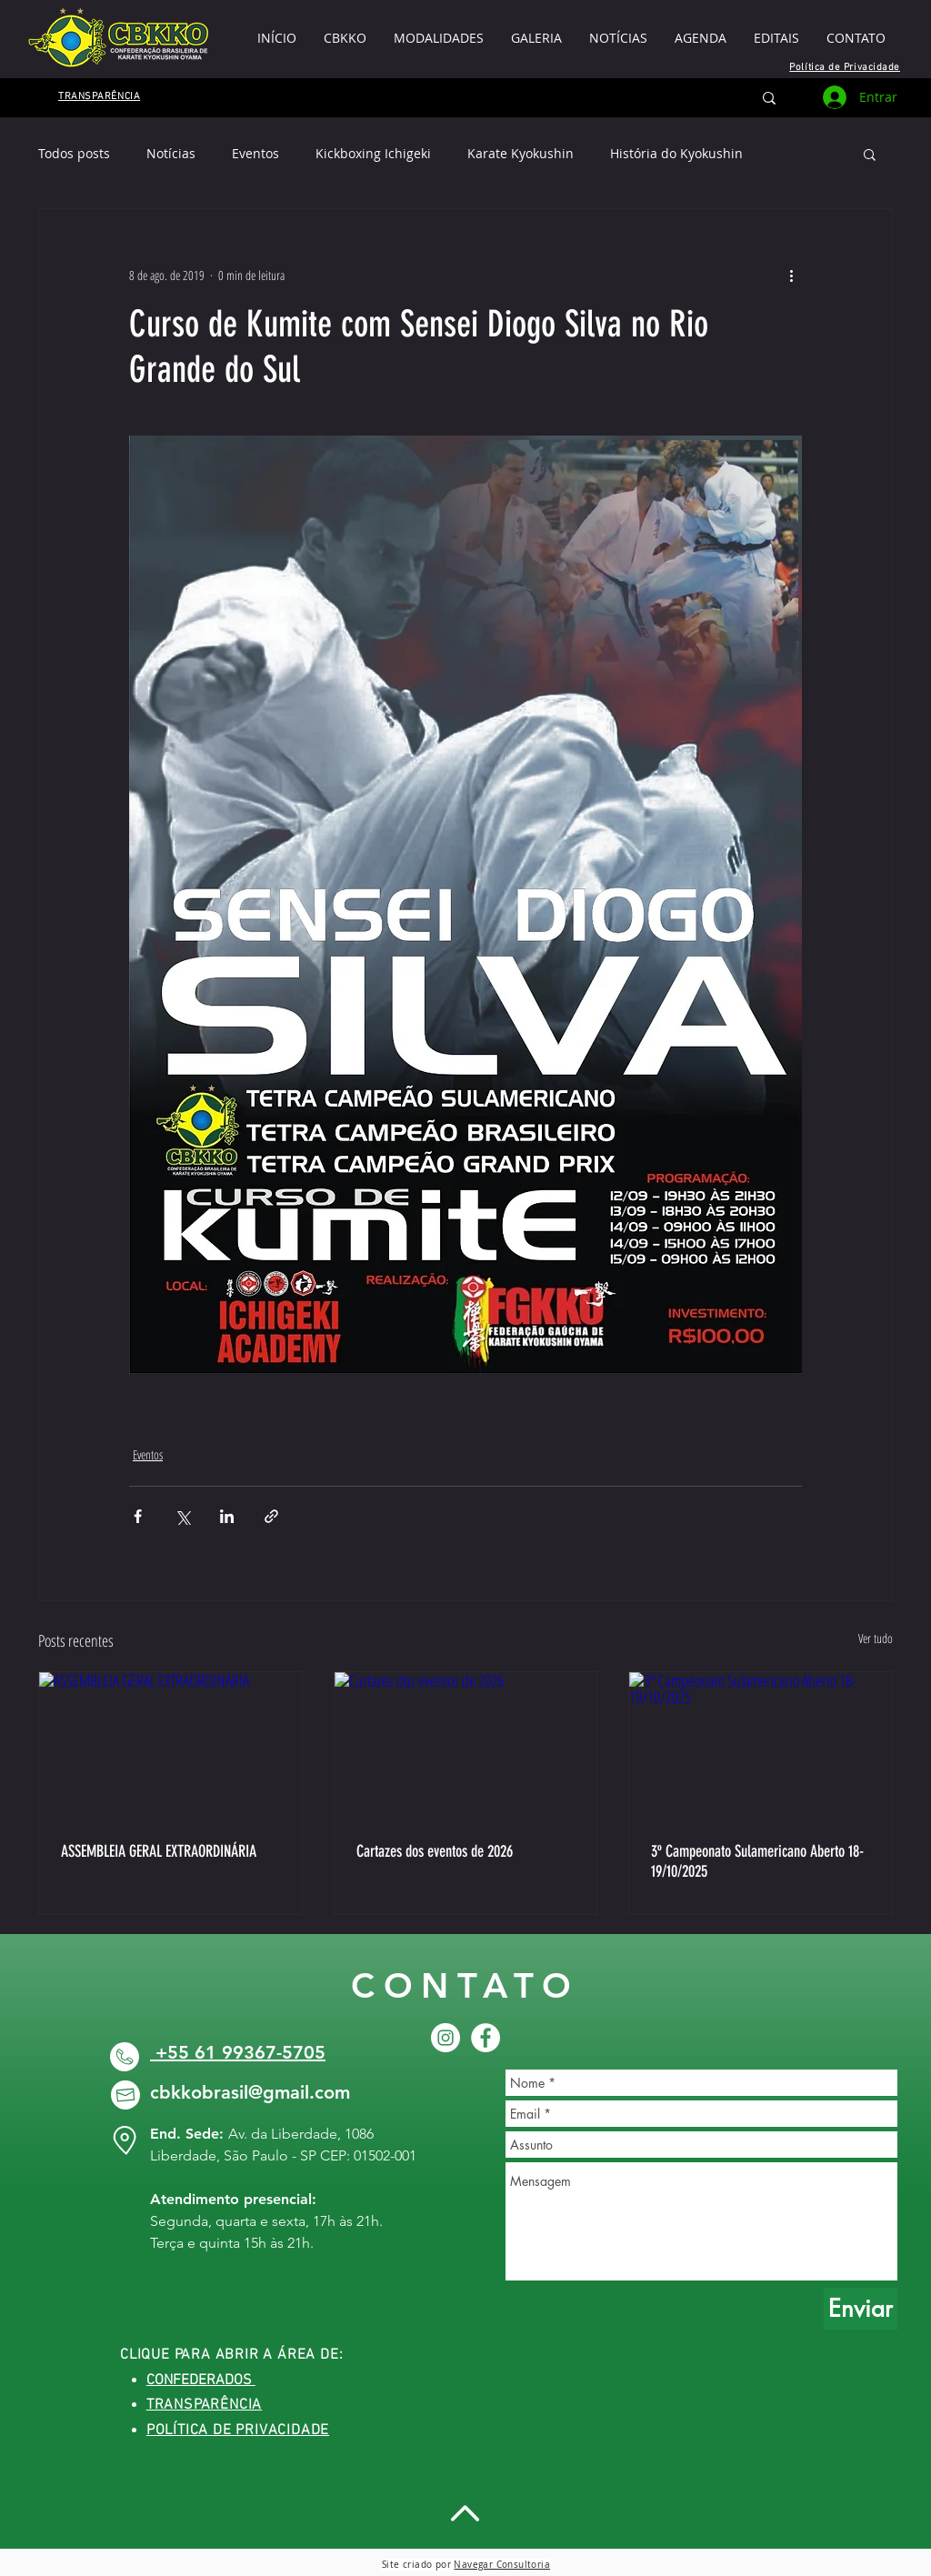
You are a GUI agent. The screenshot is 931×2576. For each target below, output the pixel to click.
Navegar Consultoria (502, 2565)
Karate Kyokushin (520, 153)
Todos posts (74, 153)
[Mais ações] (791, 275)
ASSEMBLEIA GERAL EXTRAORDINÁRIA (158, 1851)
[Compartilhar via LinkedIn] (226, 1516)
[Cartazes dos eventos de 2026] (466, 1745)
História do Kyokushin (676, 153)
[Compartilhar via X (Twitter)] (182, 1516)
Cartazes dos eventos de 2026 (434, 1851)
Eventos (255, 153)
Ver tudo (875, 1638)
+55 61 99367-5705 (237, 2052)
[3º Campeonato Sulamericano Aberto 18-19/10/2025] (760, 1745)
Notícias (170, 153)
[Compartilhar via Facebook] (137, 1516)
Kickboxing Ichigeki (373, 153)
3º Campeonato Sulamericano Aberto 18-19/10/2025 (757, 1861)
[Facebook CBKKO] (485, 2037)
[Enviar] (860, 2309)
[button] (776, 38)
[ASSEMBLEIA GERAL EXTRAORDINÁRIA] (170, 1745)
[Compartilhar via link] (271, 1516)
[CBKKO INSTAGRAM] (445, 2037)
